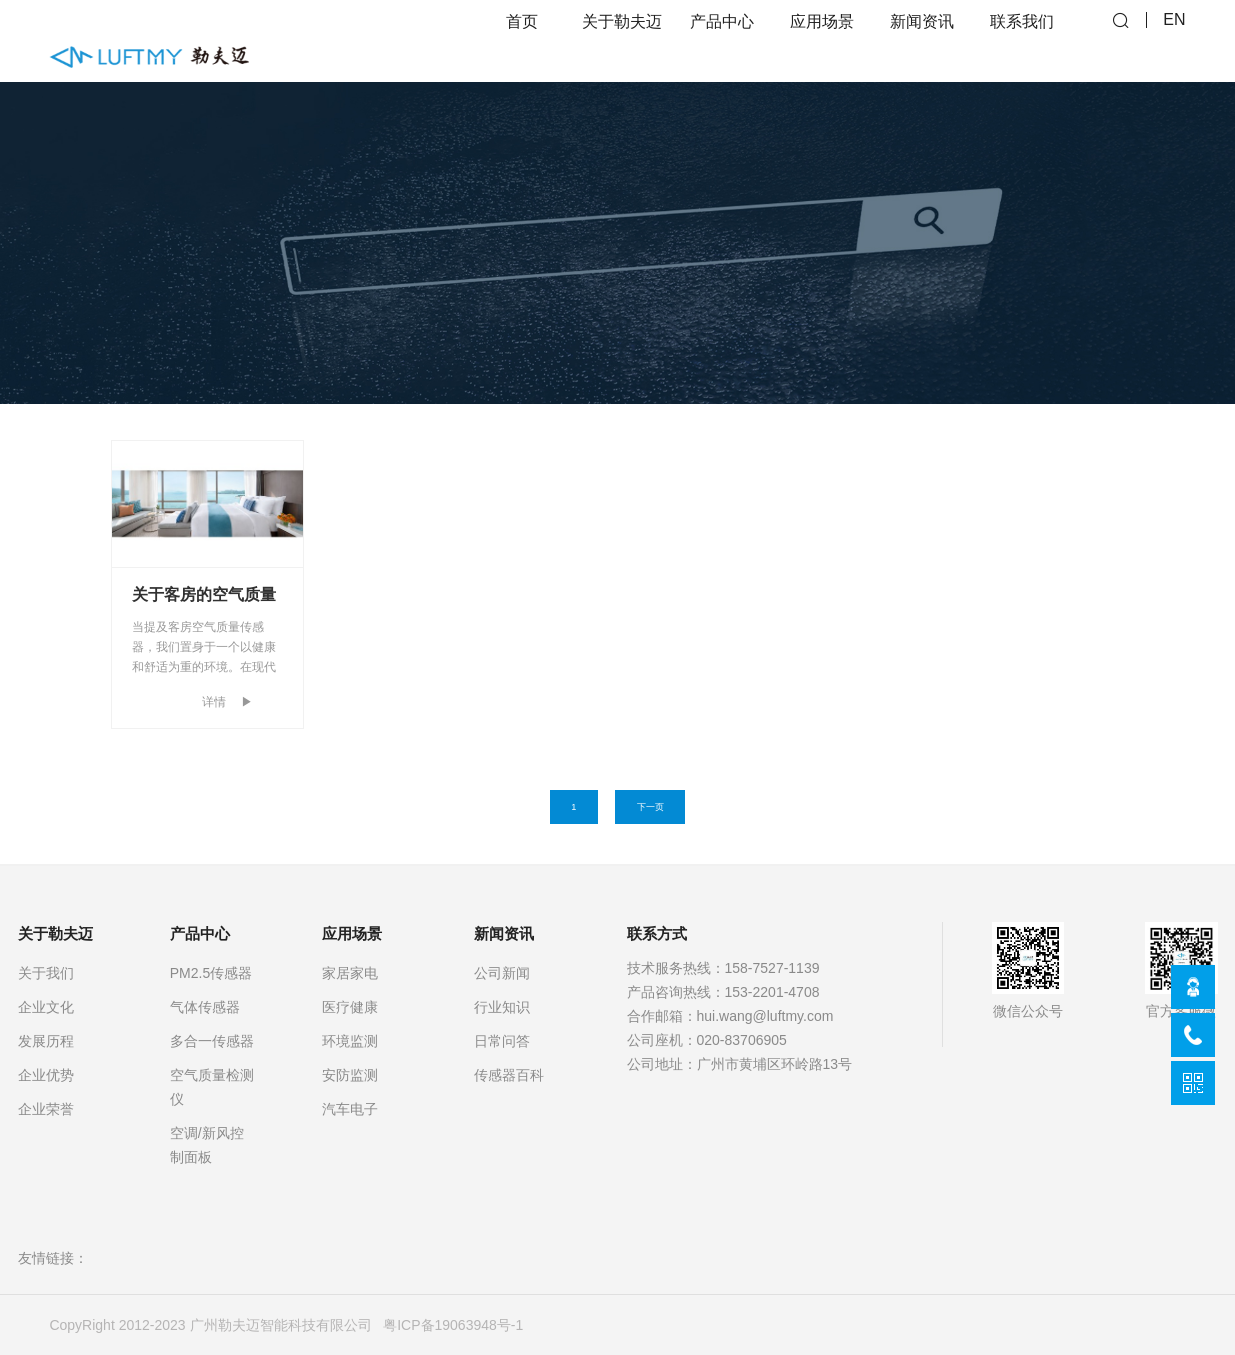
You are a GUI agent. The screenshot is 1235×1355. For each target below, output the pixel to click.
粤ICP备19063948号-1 (453, 1325)
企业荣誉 (46, 1109)
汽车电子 (350, 1109)
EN (1174, 40)
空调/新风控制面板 (207, 1145)
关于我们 (46, 973)
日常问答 (502, 1041)
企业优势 (46, 1075)
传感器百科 (509, 1075)
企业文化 (46, 1007)
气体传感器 (205, 1007)
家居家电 (350, 973)
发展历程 (46, 1041)
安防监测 (350, 1075)
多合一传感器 (212, 1041)
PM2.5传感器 (211, 973)
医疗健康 (350, 1007)
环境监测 (350, 1041)
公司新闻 (502, 973)
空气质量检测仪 (212, 1087)
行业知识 (502, 1007)
